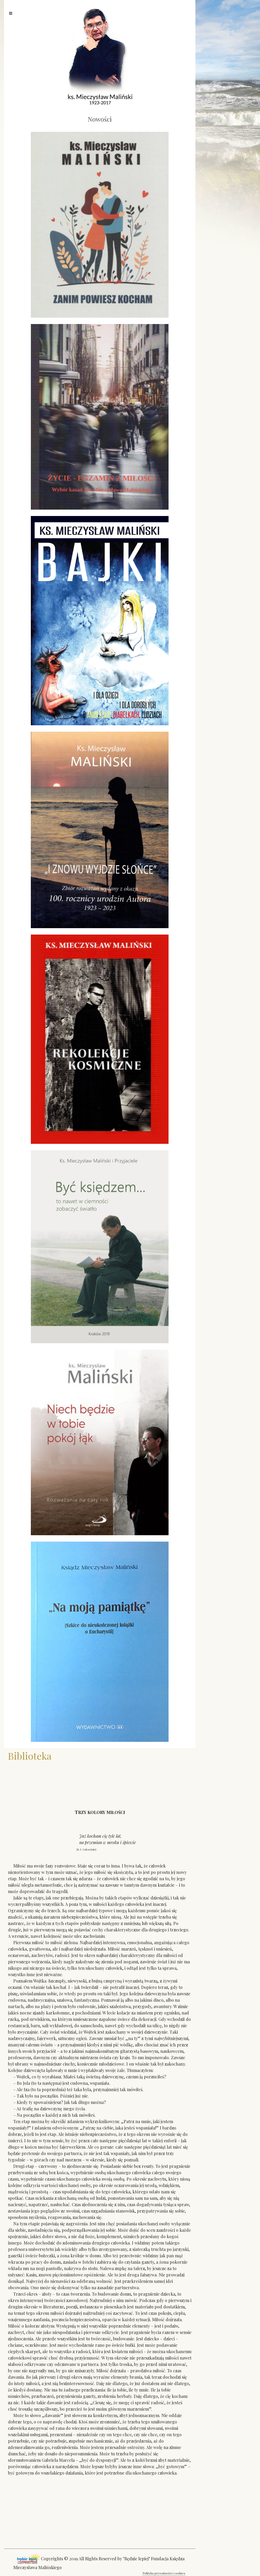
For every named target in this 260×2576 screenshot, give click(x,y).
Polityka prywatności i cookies (163, 2573)
